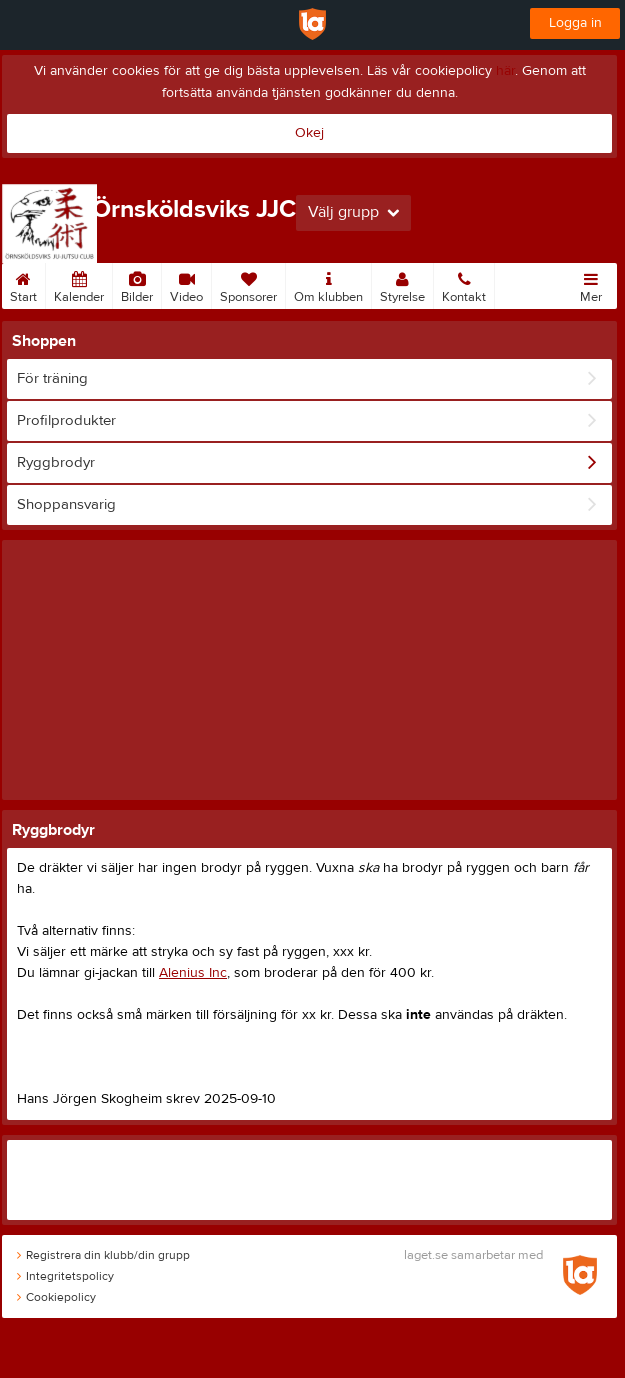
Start (23, 284)
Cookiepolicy (56, 1297)
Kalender (79, 284)
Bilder (137, 284)
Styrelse (402, 284)
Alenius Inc (193, 973)
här (505, 71)
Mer (591, 284)
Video (186, 284)
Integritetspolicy (65, 1276)
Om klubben (328, 284)
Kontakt (464, 284)
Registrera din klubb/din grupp (103, 1255)
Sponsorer (248, 284)
